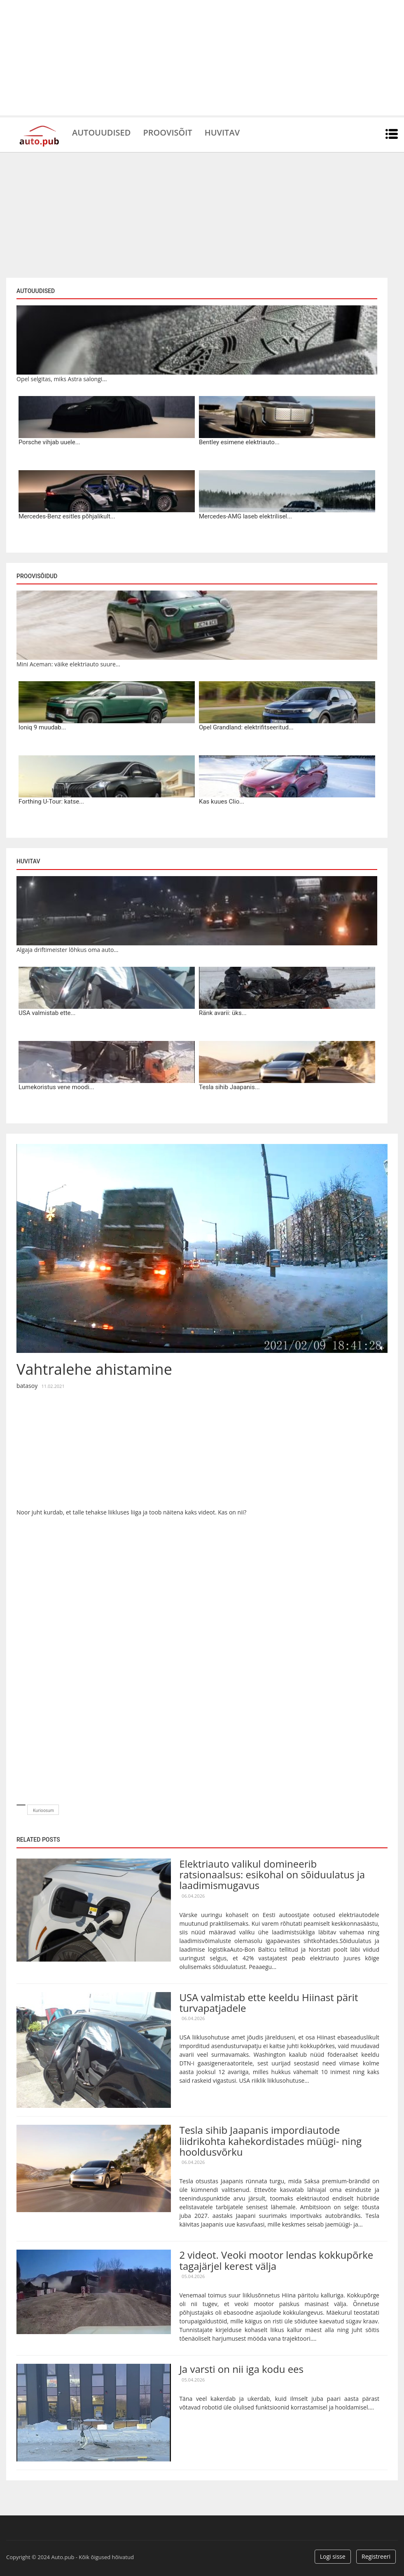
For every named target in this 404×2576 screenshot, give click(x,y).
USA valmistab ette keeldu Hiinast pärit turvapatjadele (268, 2002)
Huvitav (222, 132)
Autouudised (101, 132)
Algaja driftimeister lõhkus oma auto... (67, 950)
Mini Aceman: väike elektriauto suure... (68, 664)
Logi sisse (333, 2556)
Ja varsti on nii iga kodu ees (241, 2369)
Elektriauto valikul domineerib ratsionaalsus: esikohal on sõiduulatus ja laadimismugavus (272, 1874)
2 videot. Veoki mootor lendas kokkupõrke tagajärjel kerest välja (276, 2260)
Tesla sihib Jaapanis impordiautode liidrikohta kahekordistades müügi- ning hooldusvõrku (270, 2141)
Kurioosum (43, 1810)
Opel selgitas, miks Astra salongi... (61, 379)
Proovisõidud (36, 576)
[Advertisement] (202, 57)
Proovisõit (167, 132)
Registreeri (376, 2556)
